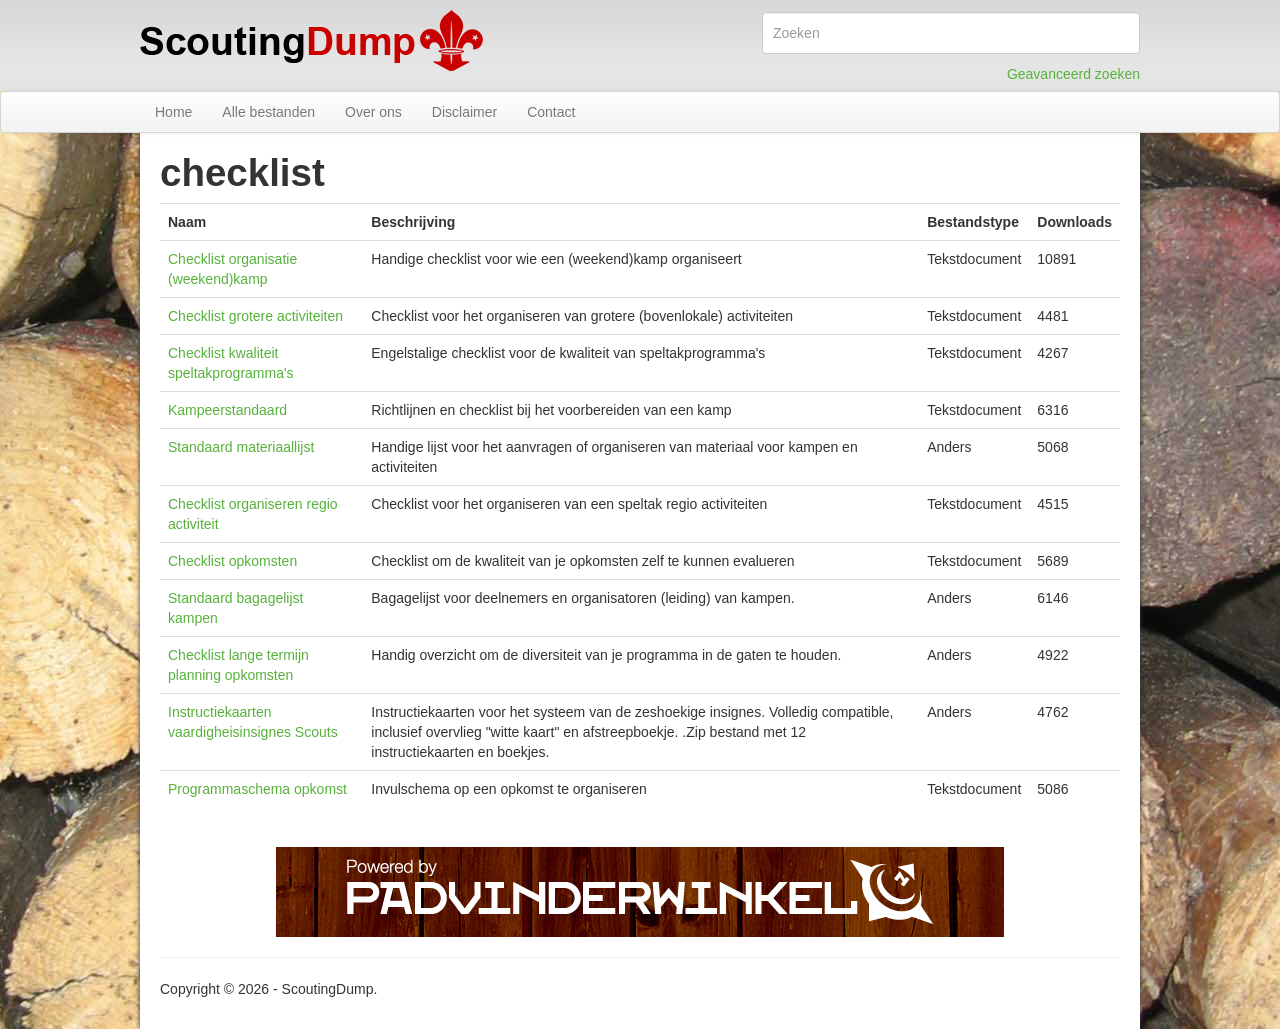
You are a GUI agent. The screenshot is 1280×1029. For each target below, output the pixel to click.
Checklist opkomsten (232, 561)
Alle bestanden (268, 112)
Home (173, 112)
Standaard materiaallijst (241, 447)
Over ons (373, 112)
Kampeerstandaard (227, 410)
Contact (551, 112)
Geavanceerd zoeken (1073, 74)
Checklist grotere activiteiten (255, 316)
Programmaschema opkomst (257, 789)
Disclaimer (464, 112)
